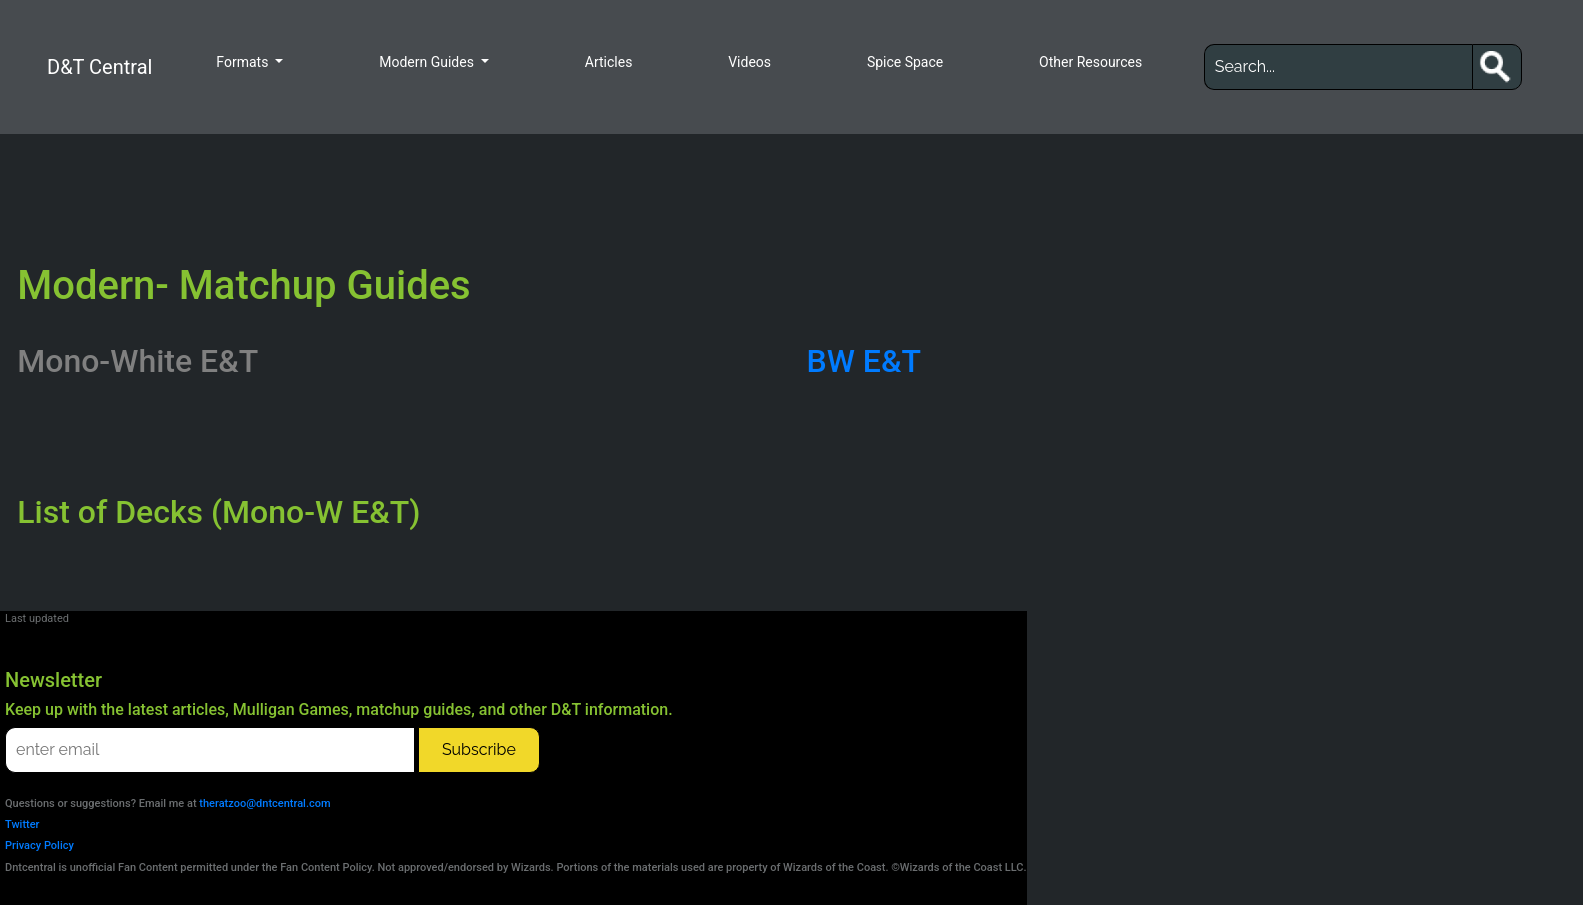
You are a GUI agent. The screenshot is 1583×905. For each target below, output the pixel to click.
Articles (609, 62)
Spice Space (905, 62)
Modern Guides (428, 62)
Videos (749, 62)
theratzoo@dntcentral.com (264, 803)
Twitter (22, 824)
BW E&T (864, 361)
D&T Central (99, 67)
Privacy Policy (39, 845)
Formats (244, 62)
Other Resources (1090, 62)
